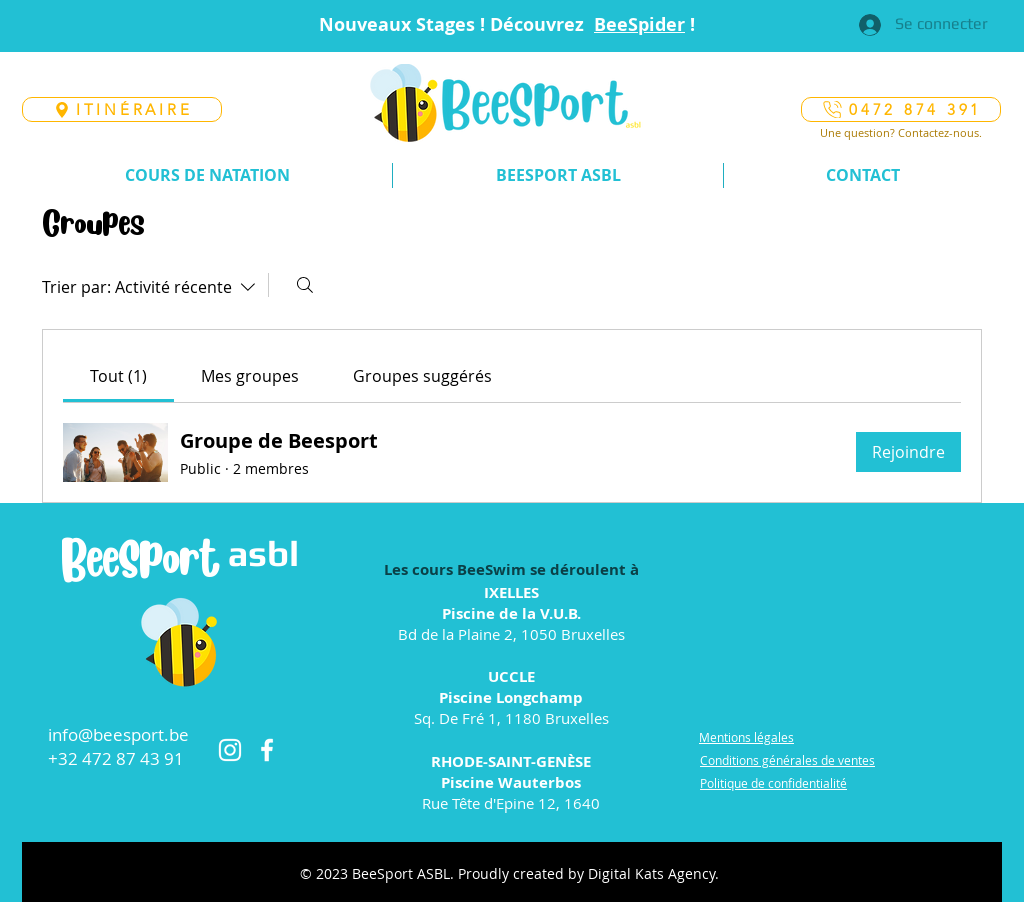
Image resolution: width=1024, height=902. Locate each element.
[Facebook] (267, 750)
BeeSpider (639, 24)
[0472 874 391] (901, 109)
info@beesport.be (118, 734)
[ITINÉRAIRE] (122, 109)
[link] (118, 376)
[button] (207, 175)
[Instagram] (230, 750)
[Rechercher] (305, 285)
